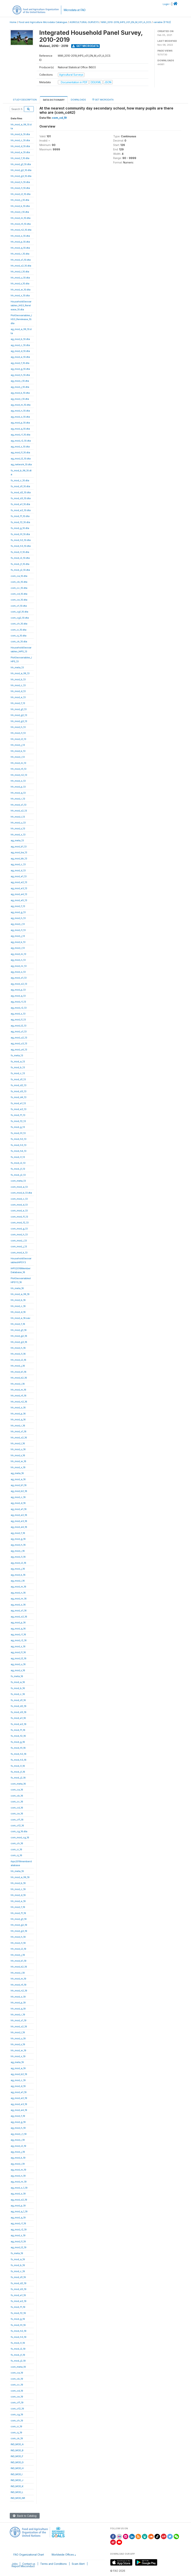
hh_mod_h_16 (18, 1347)
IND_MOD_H (17, 2468)
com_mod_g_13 (19, 1228)
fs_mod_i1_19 (18, 2342)
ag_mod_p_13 (18, 989)
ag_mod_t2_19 (18, 2247)
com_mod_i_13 (19, 1240)
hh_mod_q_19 (18, 2008)
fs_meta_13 (17, 1055)
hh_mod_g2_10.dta (21, 170)
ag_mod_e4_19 (19, 2110)
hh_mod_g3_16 (19, 1341)
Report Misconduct (23, 2566)
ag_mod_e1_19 (19, 2092)
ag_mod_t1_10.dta (20, 452)
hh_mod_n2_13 (19, 774)
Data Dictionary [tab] (54, 99)
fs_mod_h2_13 (18, 1138)
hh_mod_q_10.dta (20, 247)
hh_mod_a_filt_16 (20, 1294)
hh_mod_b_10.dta (20, 134)
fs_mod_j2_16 (18, 1777)
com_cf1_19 (17, 2402)
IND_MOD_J (17, 2480)
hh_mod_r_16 (18, 1425)
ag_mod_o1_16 (19, 1610)
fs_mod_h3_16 (18, 1759)
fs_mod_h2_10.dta (21, 540)
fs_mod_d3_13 (18, 1091)
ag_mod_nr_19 (19, 2181)
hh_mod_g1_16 (19, 1329)
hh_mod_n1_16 (18, 1395)
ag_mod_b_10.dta (20, 339)
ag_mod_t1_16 (18, 1652)
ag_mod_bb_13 (19, 858)
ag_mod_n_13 (18, 959)
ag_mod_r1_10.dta (20, 434)
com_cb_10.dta (19, 581)
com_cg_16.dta (19, 1831)
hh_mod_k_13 (18, 750)
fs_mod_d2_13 (18, 1085)
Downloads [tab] (78, 99)
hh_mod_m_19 (18, 1978)
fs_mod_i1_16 (18, 1765)
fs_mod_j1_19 (18, 2354)
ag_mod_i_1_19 (19, 2133)
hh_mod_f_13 (18, 703)
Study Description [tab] (25, 99)
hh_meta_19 (17, 1871)
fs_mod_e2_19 (18, 2301)
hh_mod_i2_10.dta (20, 194)
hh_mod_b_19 (18, 1883)
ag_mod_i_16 (18, 1550)
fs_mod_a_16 (18, 1682)
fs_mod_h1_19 (18, 2324)
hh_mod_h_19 (18, 1936)
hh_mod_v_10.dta (20, 283)
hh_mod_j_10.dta (20, 199)
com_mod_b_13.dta (21, 1192)
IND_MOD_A (17, 2444)
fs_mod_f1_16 (18, 1729)
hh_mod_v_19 (18, 2044)
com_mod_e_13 (19, 1210)
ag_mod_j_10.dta (20, 386)
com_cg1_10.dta (19, 611)
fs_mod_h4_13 (18, 1150)
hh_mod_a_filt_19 (20, 1877)
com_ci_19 (16, 2426)
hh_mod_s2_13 (19, 810)
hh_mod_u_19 (18, 2038)
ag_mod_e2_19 (19, 2098)
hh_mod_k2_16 (19, 1377)
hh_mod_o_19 (18, 1996)
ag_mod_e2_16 (19, 1514)
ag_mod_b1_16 (19, 1485)
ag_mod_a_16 (18, 1479)
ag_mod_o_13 (18, 971)
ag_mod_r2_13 (19, 1007)
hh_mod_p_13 (18, 786)
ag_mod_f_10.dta (20, 362)
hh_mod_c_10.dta (20, 140)
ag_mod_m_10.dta (20, 404)
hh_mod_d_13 (18, 691)
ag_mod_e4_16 (19, 1526)
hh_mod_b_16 (18, 1299)
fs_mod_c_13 (18, 1073)
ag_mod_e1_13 (19, 876)
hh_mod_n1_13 (18, 768)
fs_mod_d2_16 (18, 1706)
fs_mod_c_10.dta (20, 480)
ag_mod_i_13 (18, 923)
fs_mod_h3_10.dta (21, 545)
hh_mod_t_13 (18, 816)
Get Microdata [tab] (103, 99)
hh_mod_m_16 (18, 1389)
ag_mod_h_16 (18, 1544)
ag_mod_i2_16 (18, 1562)
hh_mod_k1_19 (18, 1960)
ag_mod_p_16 (18, 1622)
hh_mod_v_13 (18, 828)
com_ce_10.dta (19, 599)
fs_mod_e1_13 (18, 1103)
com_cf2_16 (17, 1825)
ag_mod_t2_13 (18, 1025)
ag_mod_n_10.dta (20, 410)
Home (13, 22)
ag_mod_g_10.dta (20, 368)
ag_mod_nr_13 (19, 965)
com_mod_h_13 (19, 1234)
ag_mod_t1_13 (18, 1019)
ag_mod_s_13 (18, 1013)
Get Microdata (85, 45)
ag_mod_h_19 (18, 2127)
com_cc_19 (17, 2384)
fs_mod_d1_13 (18, 1079)
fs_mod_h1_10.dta (20, 534)
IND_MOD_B (17, 2450)
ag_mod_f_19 (18, 2115)
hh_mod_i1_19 (18, 1942)
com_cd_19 (17, 2390)
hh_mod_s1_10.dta (21, 259)
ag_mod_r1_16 (18, 1634)
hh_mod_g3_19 (19, 1930)
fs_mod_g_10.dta (20, 528)
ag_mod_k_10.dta (20, 392)
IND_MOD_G (17, 2462)
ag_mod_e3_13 (19, 888)
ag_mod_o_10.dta (20, 416)
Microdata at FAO (75, 10)
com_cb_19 (17, 2378)
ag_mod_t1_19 (18, 2241)
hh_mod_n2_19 (19, 1990)
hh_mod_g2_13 (19, 715)
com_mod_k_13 (19, 1252)
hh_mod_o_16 (18, 1407)
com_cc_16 (17, 1801)
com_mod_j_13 (19, 1246)
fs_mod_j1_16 (18, 1771)
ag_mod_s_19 (18, 2235)
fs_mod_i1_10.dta (20, 552)
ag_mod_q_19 (18, 2217)
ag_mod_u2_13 (19, 1037)
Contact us (28, 2563)
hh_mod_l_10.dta (20, 211)
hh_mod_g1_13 (19, 709)
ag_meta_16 (17, 1473)
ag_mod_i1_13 (18, 930)
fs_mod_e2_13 (18, 1109)
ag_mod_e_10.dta (20, 356)
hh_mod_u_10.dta (20, 277)
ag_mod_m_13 (18, 953)
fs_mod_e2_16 (18, 1724)
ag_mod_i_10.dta (20, 380)
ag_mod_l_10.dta (20, 398)
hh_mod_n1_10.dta (21, 223)
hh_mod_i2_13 (18, 738)
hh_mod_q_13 (18, 792)
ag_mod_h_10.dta (20, 374)
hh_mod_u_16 (18, 1449)
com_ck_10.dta (19, 641)
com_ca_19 (17, 2372)
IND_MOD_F (17, 2456)
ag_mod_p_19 (18, 2205)
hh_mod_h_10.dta (20, 182)
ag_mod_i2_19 (18, 2145)
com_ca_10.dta (19, 575)
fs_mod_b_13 (18, 1067)
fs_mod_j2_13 (18, 1174)
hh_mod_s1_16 (18, 1431)
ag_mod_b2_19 (19, 2074)
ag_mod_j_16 (18, 1568)
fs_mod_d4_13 (18, 1097)
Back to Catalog (25, 2515)
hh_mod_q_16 (18, 1419)
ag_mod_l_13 (18, 947)
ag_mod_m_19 (18, 2169)
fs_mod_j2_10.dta (20, 569)
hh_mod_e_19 (18, 1901)
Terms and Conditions (53, 2563)
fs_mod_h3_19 (18, 2336)
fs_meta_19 (17, 2253)
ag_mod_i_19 (18, 2139)
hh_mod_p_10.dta (20, 241)
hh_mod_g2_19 (19, 1924)
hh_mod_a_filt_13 (20, 673)
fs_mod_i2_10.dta (20, 557)
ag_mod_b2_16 (19, 1491)
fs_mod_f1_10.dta (20, 516)
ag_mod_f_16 (18, 1533)
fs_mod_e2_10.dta (21, 510)
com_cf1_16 (17, 1819)
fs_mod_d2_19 (18, 2283)
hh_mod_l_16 (18, 1383)
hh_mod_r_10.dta (20, 253)
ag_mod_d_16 (18, 1503)
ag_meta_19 (17, 2062)
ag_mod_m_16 (18, 1586)
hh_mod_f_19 (18, 1906)
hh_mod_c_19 (18, 1889)
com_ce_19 (17, 2396)
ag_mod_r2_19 (19, 2229)
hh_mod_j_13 (18, 744)
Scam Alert (78, 2563)
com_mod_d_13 (19, 1204)
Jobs (15, 2563)
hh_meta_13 (17, 667)
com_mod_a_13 (19, 1186)
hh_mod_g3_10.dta (21, 175)
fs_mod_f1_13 (18, 1115)
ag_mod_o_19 (18, 2193)
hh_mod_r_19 (18, 2014)
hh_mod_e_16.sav (20, 1318)
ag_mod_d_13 (18, 870)
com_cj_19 (16, 2432)
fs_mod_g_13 (18, 1126)
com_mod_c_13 (19, 1198)
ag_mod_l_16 (18, 1580)
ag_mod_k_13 (18, 942)
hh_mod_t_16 (18, 1443)
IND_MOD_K (17, 2486)
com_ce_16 (17, 1813)
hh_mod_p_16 (18, 1413)
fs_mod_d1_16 (18, 1700)
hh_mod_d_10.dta (20, 146)
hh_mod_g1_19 (19, 1918)
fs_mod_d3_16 (18, 1712)
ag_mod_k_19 (18, 2157)
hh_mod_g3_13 (19, 721)
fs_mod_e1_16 (18, 1717)
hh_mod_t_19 (18, 2032)
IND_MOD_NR (18, 2497)
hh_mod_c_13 (18, 685)
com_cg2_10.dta (20, 617)
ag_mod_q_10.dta (20, 428)
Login (166, 4)
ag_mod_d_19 (18, 2086)
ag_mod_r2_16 (19, 1640)
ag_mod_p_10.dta (20, 422)
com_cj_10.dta (18, 635)
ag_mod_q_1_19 (19, 2211)
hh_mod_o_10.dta (20, 235)
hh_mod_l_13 (18, 756)
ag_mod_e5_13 (19, 900)
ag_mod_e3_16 (19, 1521)
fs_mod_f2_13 (18, 1121)
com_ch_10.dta (19, 623)
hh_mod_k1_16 (18, 1371)
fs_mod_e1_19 (18, 2295)
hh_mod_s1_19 (18, 2020)
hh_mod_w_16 (18, 1461)
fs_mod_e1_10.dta (20, 504)
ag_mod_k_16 (18, 1574)
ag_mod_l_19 (18, 2163)
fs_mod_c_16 (18, 1694)
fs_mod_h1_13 (18, 1133)
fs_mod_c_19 (18, 2271)
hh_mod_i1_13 (18, 732)
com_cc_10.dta (19, 587)
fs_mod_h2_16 (18, 1753)
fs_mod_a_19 (18, 2259)
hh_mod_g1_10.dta (21, 164)
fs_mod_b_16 (18, 1688)
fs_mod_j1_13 (18, 1168)
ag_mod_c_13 (18, 864)
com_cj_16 (16, 1855)
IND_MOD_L (17, 2492)
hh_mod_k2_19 (19, 1966)
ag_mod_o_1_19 (19, 2187)
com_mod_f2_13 (20, 1222)
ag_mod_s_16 (18, 1646)
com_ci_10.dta (18, 629)
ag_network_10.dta (21, 464)
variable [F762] (162, 22)
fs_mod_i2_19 (18, 2348)
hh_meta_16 (17, 1288)
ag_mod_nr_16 (19, 1598)
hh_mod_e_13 (18, 697)
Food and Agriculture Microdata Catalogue (43, 22)
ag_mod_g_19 (18, 2121)
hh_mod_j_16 (18, 1365)
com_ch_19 (17, 2420)
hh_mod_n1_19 (18, 1984)
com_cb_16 (17, 1795)
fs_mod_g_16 (18, 1741)
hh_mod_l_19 (18, 1972)
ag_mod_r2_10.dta (21, 440)
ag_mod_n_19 (18, 2175)
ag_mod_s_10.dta (20, 446)
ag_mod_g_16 (18, 1538)
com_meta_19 (18, 2366)
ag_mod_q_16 (18, 1628)
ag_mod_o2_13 (19, 983)
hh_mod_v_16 (18, 1455)
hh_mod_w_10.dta (20, 289)
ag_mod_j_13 (18, 935)
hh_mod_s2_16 (19, 1437)
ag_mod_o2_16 (19, 1616)
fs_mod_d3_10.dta (21, 498)
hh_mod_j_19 (18, 1954)
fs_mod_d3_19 (18, 2289)
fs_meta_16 (17, 1676)
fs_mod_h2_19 (18, 2330)
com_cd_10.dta (19, 593)
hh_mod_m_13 (18, 762)
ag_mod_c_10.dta (20, 345)
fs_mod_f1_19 (18, 2306)
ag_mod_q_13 (18, 995)
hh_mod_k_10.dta (20, 205)
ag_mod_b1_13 (19, 846)
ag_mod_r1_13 (18, 1001)
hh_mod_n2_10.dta (21, 229)
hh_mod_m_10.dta (20, 217)
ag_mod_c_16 (18, 1497)
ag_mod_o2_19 (19, 2199)
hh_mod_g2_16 (19, 1335)
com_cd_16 (17, 1807)
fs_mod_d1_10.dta (20, 486)
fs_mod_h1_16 (18, 1747)
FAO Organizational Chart (28, 2554)
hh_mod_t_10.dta (20, 271)
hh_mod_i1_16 (18, 1353)
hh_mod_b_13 (18, 679)
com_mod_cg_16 (20, 1837)
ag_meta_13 (17, 840)
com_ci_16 (16, 1849)
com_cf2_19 (17, 2408)
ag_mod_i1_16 (18, 1556)
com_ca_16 (17, 1789)
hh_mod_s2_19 (19, 2026)
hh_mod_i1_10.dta (20, 187)
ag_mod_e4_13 (19, 894)
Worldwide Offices (62, 2554)
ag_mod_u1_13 (19, 1031)
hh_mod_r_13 (18, 798)
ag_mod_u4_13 (19, 1049)
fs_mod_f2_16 (18, 1735)
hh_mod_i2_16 (18, 1359)
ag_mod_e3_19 (19, 2104)
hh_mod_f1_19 (18, 1913)
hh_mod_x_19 (18, 2056)
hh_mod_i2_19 (18, 1948)
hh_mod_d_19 (18, 1895)
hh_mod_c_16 (18, 1306)
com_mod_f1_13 (19, 1216)
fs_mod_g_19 (18, 2318)
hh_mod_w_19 (18, 2050)
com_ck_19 (17, 2438)
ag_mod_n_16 (18, 1592)
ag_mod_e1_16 (19, 1509)
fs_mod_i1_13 (18, 1156)
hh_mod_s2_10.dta (21, 265)
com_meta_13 (18, 1180)
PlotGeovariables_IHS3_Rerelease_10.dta (21, 319)
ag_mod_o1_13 (19, 977)
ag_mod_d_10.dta (20, 351)
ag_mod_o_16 (18, 1604)
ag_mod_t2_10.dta (21, 458)
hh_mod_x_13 (18, 834)
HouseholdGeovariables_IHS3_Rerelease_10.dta (21, 305)
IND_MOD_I (16, 2474)
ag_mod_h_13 (18, 918)
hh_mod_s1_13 (18, 804)
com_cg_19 (17, 2414)
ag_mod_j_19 (18, 2151)
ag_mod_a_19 (18, 2068)
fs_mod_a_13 (18, 1061)
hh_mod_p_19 (18, 2002)
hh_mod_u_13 (18, 822)
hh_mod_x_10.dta (20, 295)
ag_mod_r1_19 (18, 2223)
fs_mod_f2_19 (18, 2313)
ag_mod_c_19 (18, 2080)
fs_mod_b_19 (18, 2265)
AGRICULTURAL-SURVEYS (84, 22)
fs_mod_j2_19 (18, 2360)
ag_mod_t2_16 (18, 1658)
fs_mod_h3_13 (18, 1145)
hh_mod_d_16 (18, 1311)
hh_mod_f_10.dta (20, 158)
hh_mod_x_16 (18, 1467)
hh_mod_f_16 (18, 1323)
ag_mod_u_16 (18, 1664)
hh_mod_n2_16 (19, 1401)
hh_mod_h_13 (18, 727)
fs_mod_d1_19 (18, 2277)
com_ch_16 (17, 1843)
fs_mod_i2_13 (18, 1162)
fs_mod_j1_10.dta (20, 563)
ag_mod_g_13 (18, 912)
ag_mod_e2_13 (19, 882)
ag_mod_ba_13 (19, 852)
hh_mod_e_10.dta (20, 152)
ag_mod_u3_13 (19, 1043)
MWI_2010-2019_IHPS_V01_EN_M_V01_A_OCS (126, 22)
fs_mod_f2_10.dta (20, 522)
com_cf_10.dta (19, 605)
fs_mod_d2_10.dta (21, 492)
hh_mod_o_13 (18, 780)
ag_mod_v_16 (18, 1670)
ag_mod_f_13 (18, 906)
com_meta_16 (18, 1783)
